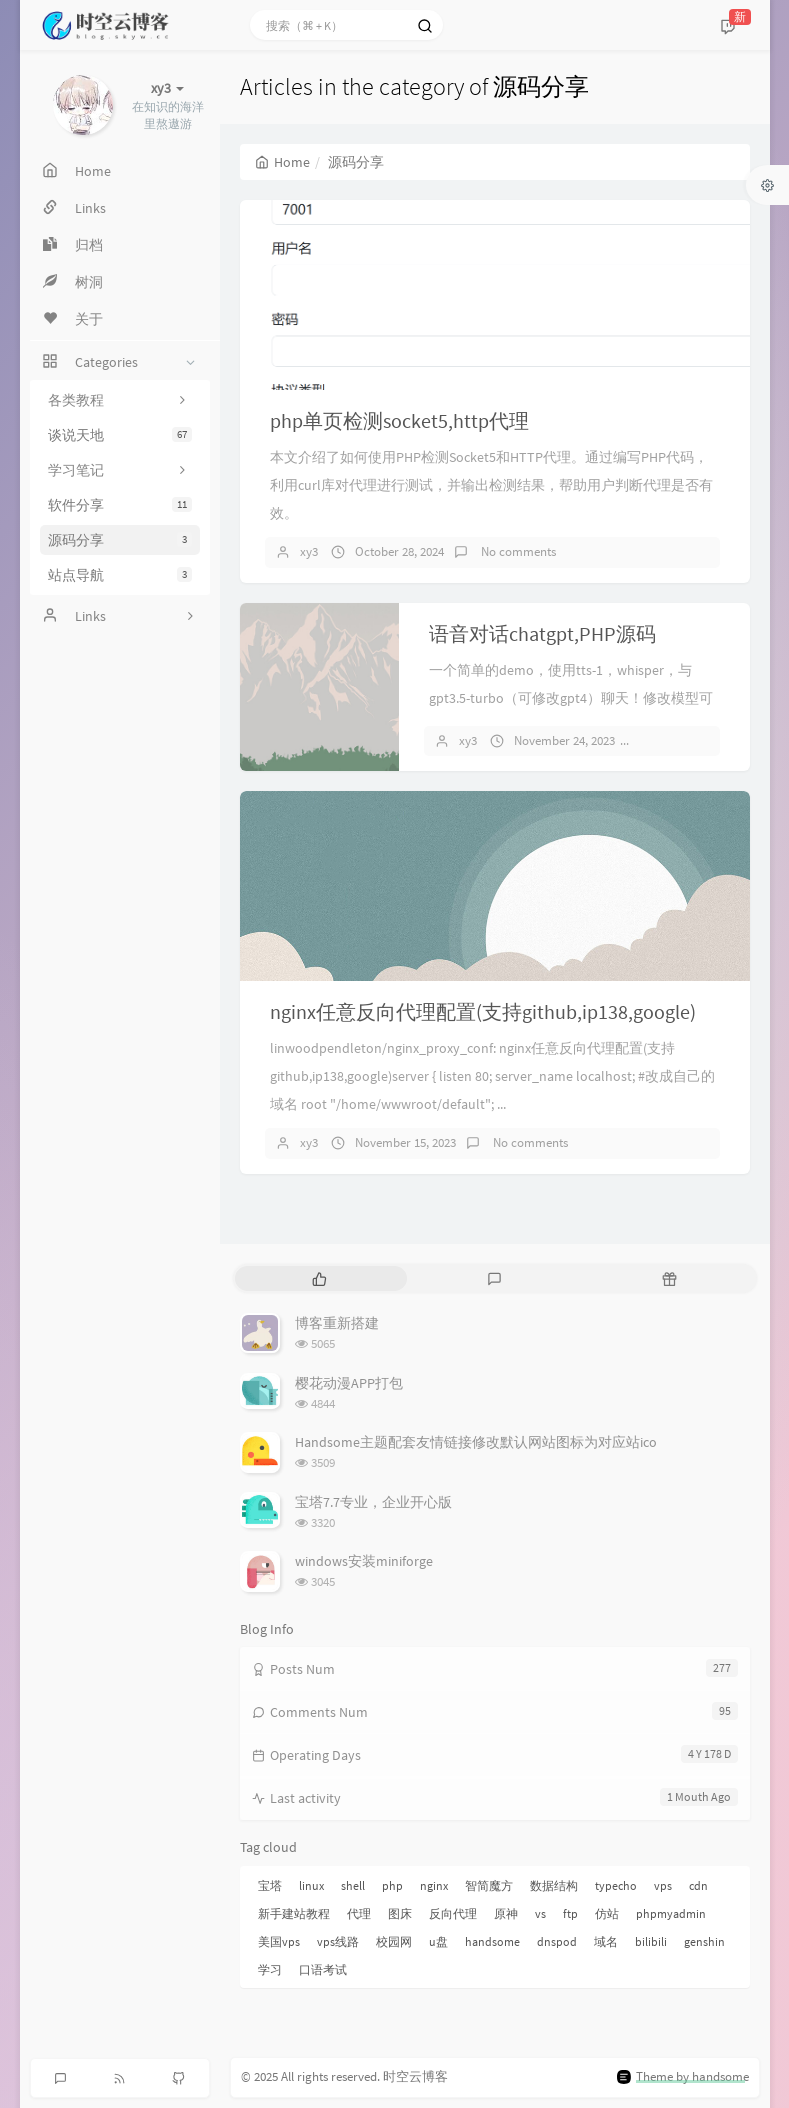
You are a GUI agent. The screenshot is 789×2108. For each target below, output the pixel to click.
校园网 (394, 1941)
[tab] (320, 1278)
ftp (570, 1913)
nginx (434, 1885)
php (392, 1885)
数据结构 (554, 1885)
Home (282, 162)
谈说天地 (120, 435)
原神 (506, 1913)
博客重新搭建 (337, 1323)
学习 (270, 1969)
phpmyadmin (671, 1913)
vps (663, 1885)
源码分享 (120, 540)
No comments (517, 551)
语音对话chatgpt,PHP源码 (542, 633)
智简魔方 (489, 1885)
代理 (359, 1913)
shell (353, 1885)
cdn (698, 1885)
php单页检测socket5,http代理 (399, 420)
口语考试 (323, 1969)
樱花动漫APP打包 (349, 1383)
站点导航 (120, 575)
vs (540, 1913)
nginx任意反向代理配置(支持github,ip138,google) (483, 1011)
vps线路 (338, 1941)
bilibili (651, 1941)
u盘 (438, 1941)
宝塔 (270, 1885)
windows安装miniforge (364, 1561)
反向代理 (453, 1913)
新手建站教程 (294, 1913)
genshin (704, 1941)
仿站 (607, 1913)
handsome (492, 1941)
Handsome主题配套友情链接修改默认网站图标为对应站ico (476, 1442)
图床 (400, 1913)
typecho (616, 1885)
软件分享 (120, 505)
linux (311, 1885)
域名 (606, 1941)
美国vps (279, 1941)
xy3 (309, 551)
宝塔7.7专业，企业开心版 (373, 1502)
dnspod (557, 1941)
